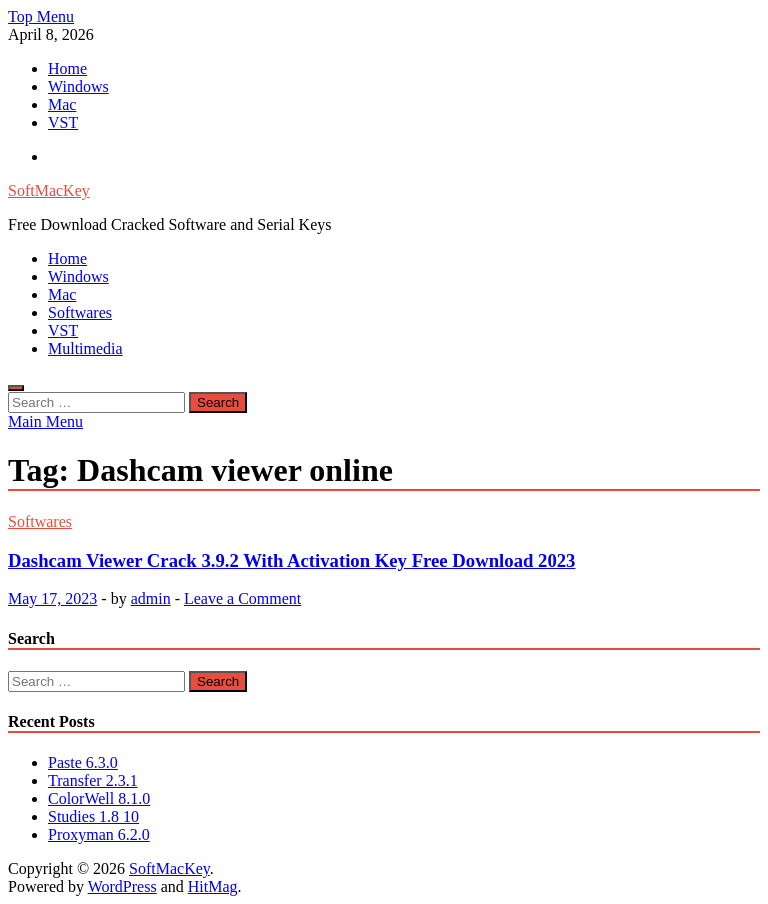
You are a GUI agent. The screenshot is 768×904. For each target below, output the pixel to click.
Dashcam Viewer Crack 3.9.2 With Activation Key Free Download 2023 (291, 560)
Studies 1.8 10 (93, 816)
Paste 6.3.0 (83, 762)
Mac (62, 104)
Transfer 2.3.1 (93, 780)
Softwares (80, 312)
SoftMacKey (49, 190)
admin (151, 598)
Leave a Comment (242, 598)
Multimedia (85, 348)
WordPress (122, 886)
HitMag (213, 886)
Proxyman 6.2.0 (99, 834)
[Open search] (16, 388)
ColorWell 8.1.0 (99, 798)
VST (63, 122)
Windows (78, 86)
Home (67, 68)
